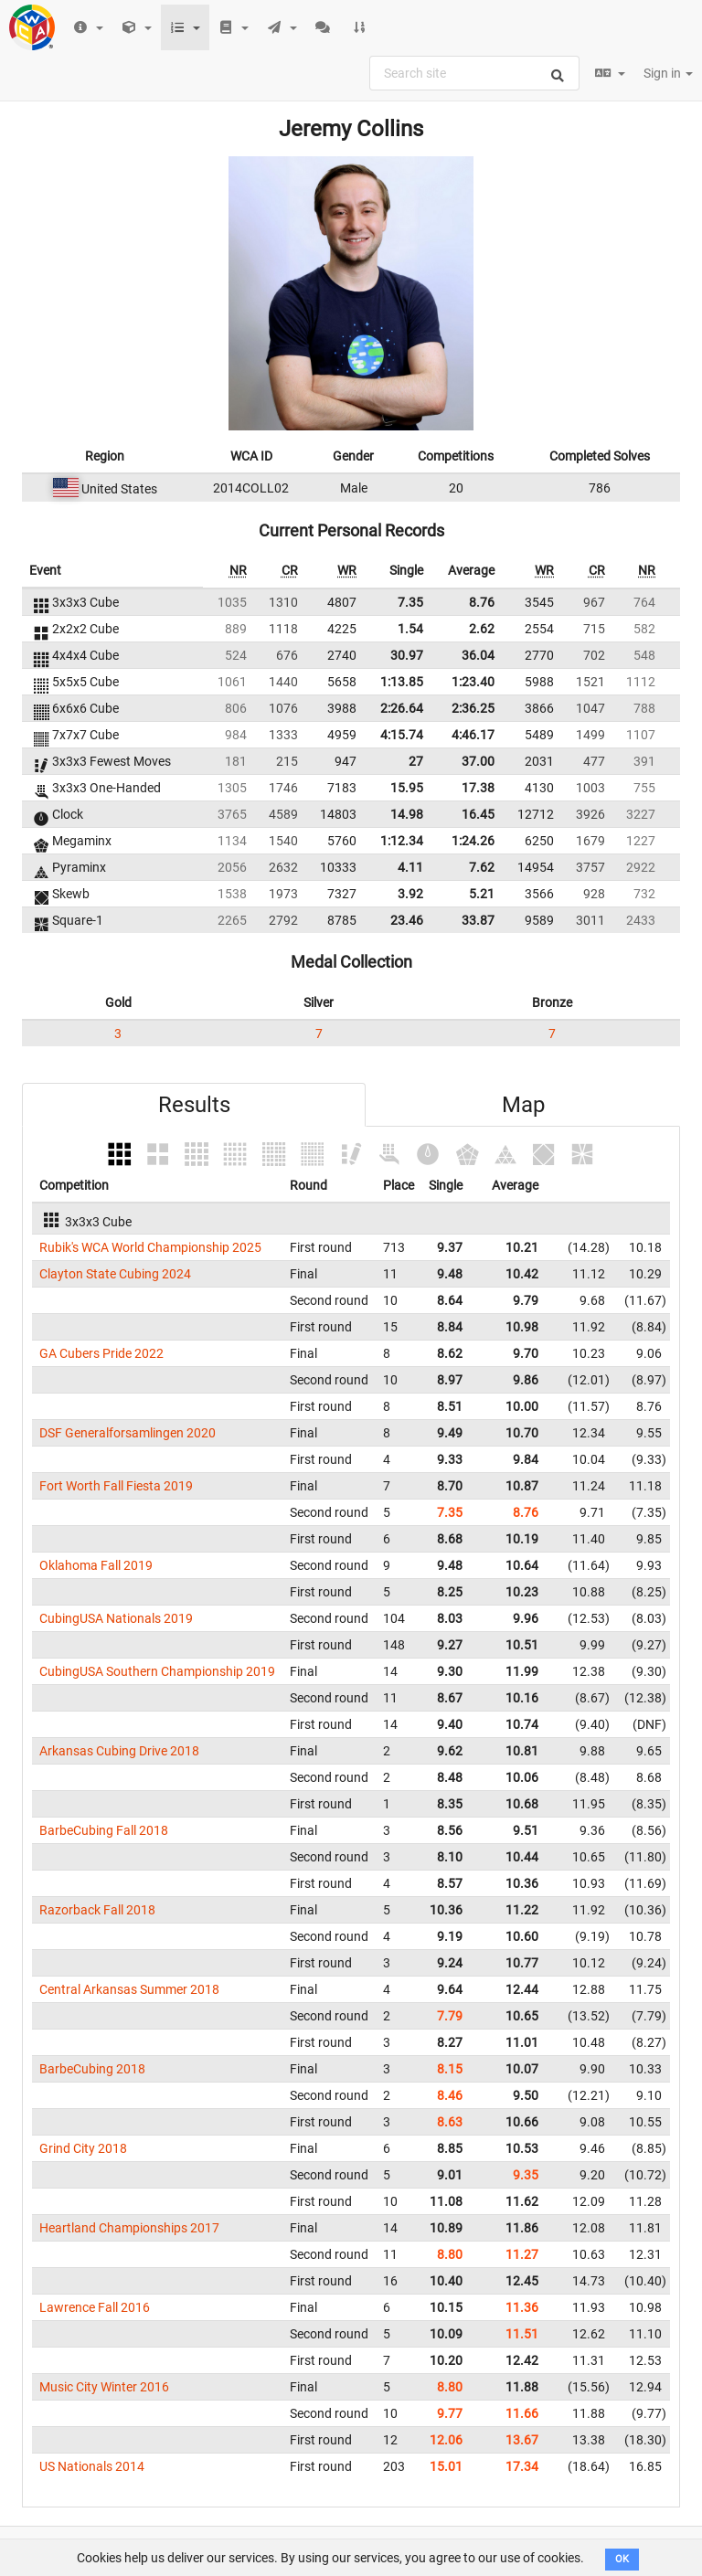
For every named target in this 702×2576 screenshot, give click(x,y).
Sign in (668, 73)
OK (622, 2559)
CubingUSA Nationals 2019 (116, 1618)
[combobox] (474, 73)
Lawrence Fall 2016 (94, 2307)
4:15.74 (401, 734)
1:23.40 (473, 681)
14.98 (406, 814)
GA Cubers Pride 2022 (101, 1353)
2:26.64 (401, 708)
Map (523, 1105)
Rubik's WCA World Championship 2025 (150, 1247)
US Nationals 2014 (91, 2466)
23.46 (406, 920)
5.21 (482, 893)
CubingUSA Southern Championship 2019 (157, 1671)
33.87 (478, 920)
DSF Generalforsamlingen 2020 (127, 1433)
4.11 (410, 867)
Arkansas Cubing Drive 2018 (119, 1751)
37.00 (478, 761)
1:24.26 (473, 840)
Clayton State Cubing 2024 (115, 1274)
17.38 (478, 787)
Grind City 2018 (83, 2148)
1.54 (410, 628)
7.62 (482, 867)
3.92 (410, 893)
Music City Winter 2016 (104, 2387)
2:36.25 (473, 708)
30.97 (406, 655)
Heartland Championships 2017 (129, 2228)
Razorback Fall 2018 (97, 1910)
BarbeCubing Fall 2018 (103, 1830)
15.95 (406, 787)
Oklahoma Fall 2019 (96, 1565)
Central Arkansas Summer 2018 (129, 1989)
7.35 (410, 602)
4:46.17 (473, 734)
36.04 (478, 655)
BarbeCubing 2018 (92, 2069)
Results (194, 1105)
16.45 (478, 814)
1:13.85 (401, 681)
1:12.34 (401, 840)
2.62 (482, 628)
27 (416, 761)
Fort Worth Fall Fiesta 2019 (116, 1486)
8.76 (482, 602)
